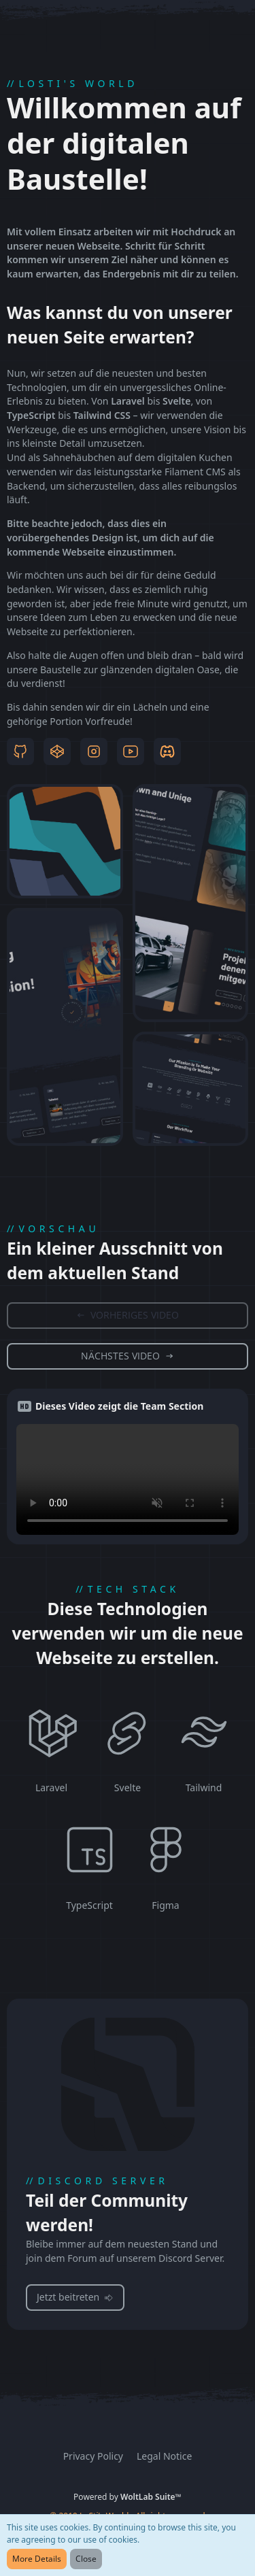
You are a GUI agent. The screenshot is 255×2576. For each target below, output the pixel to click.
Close (86, 2558)
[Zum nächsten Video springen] (127, 1356)
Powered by (127, 2497)
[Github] (20, 751)
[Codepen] (57, 751)
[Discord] (167, 751)
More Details (36, 2558)
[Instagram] (93, 751)
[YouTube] (130, 751)
